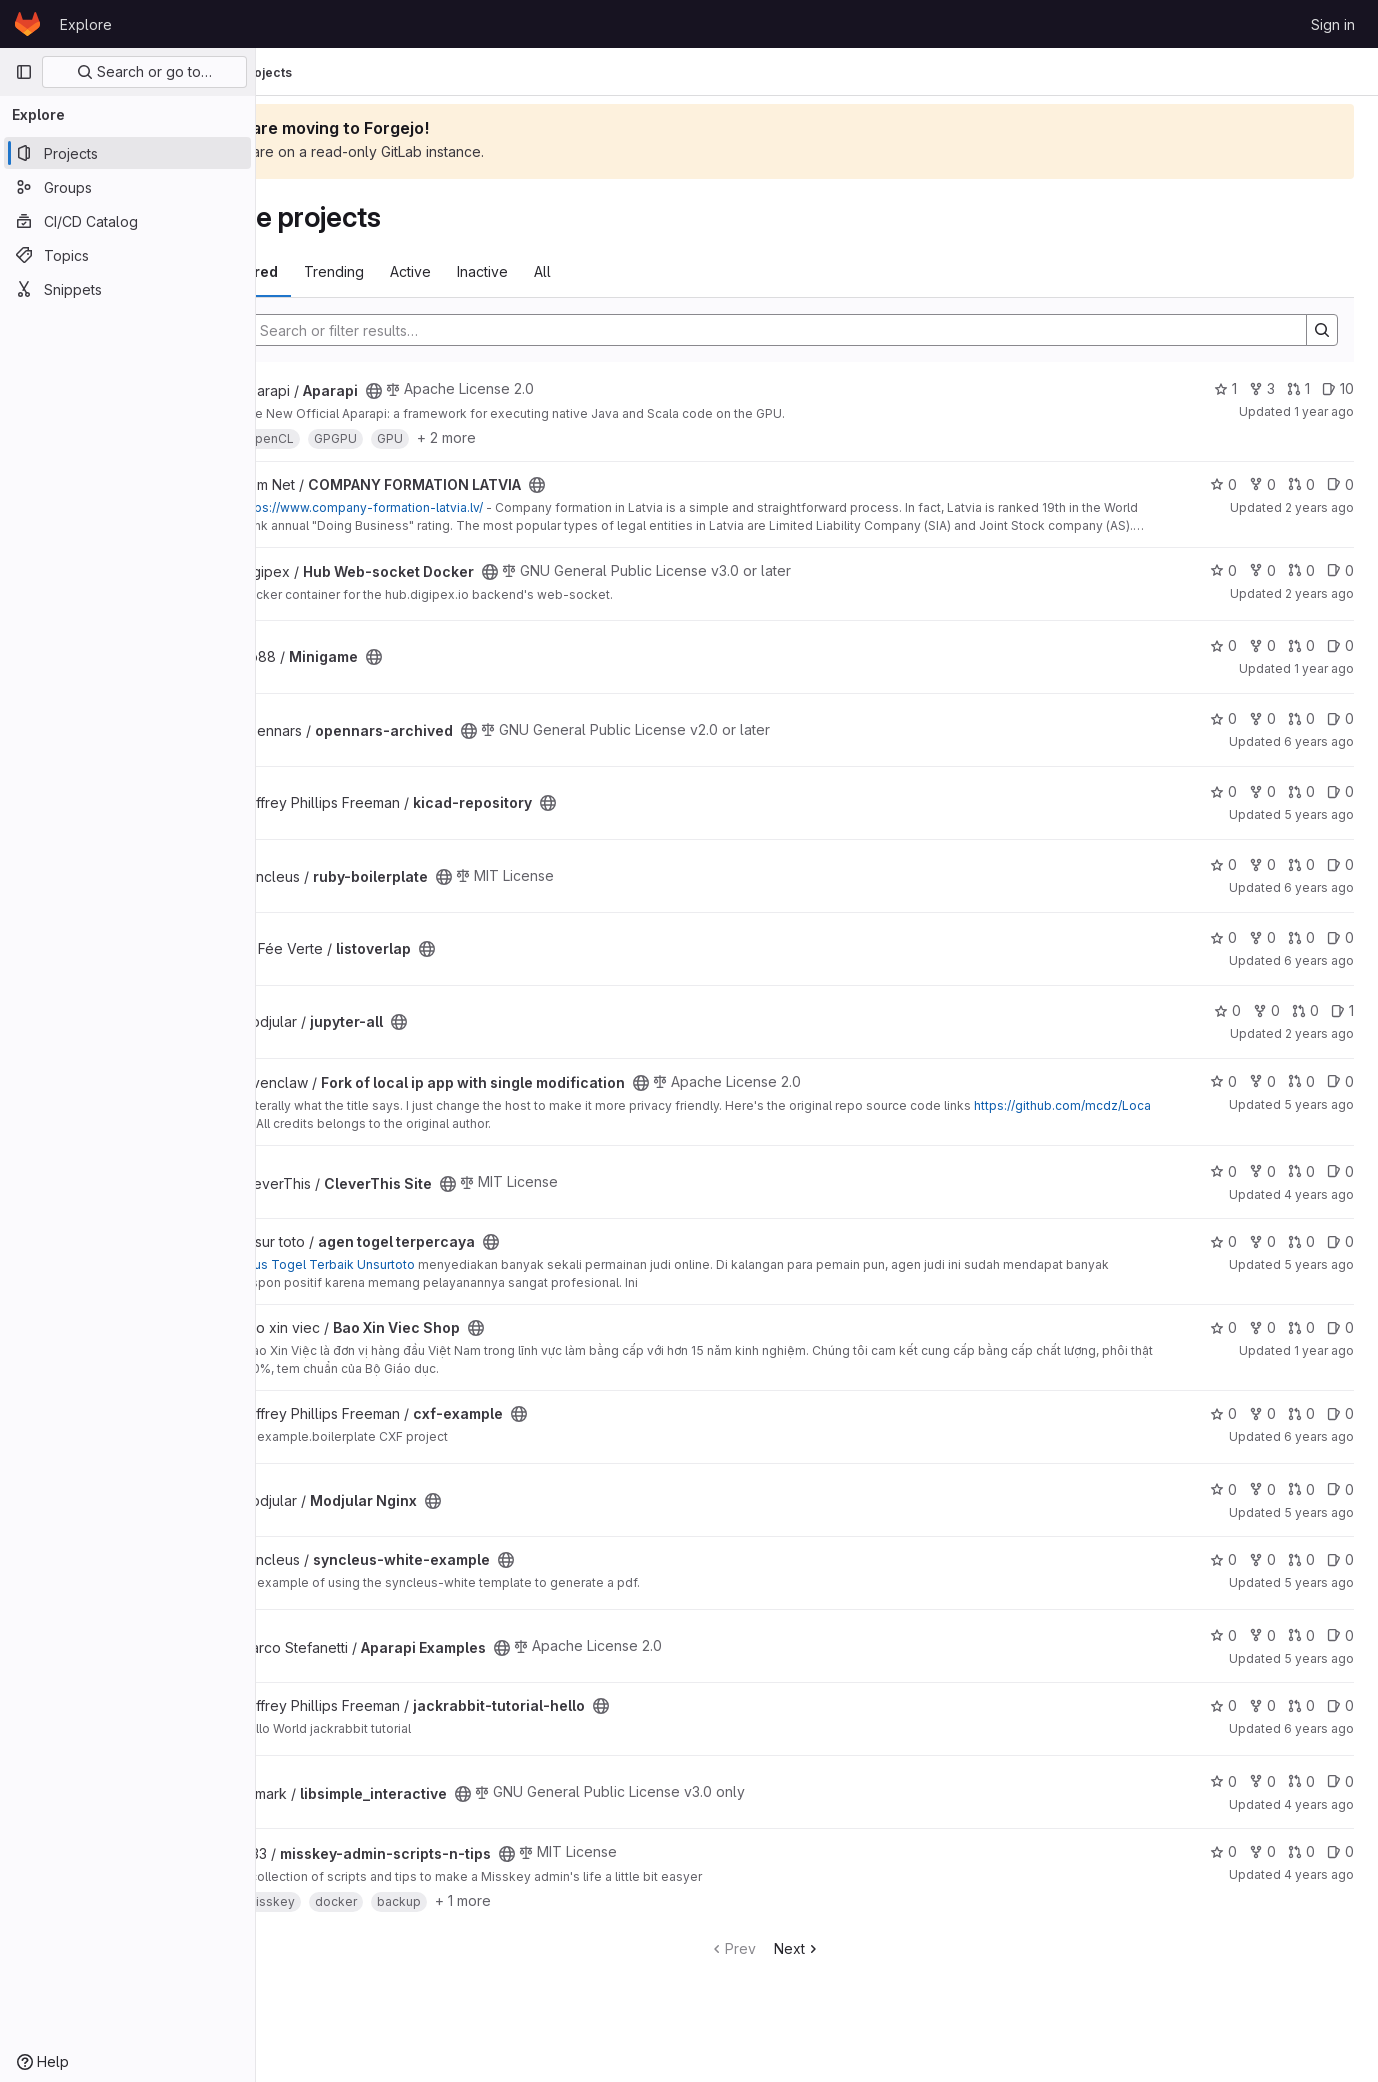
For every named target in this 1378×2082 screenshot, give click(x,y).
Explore (86, 24)
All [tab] (647, 271)
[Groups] (127, 187)
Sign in (1333, 24)
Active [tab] (515, 271)
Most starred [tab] (338, 271)
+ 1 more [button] (568, 1900)
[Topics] (127, 255)
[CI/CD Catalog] (127, 221)
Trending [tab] (439, 271)
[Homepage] (27, 24)
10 (1338, 388)
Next (849, 1948)
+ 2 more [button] (551, 437)
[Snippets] (127, 289)
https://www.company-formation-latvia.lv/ (466, 507)
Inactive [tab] (587, 271)
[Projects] (127, 153)
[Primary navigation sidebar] (24, 72)
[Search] (820, 330)
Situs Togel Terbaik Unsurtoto (432, 1264)
